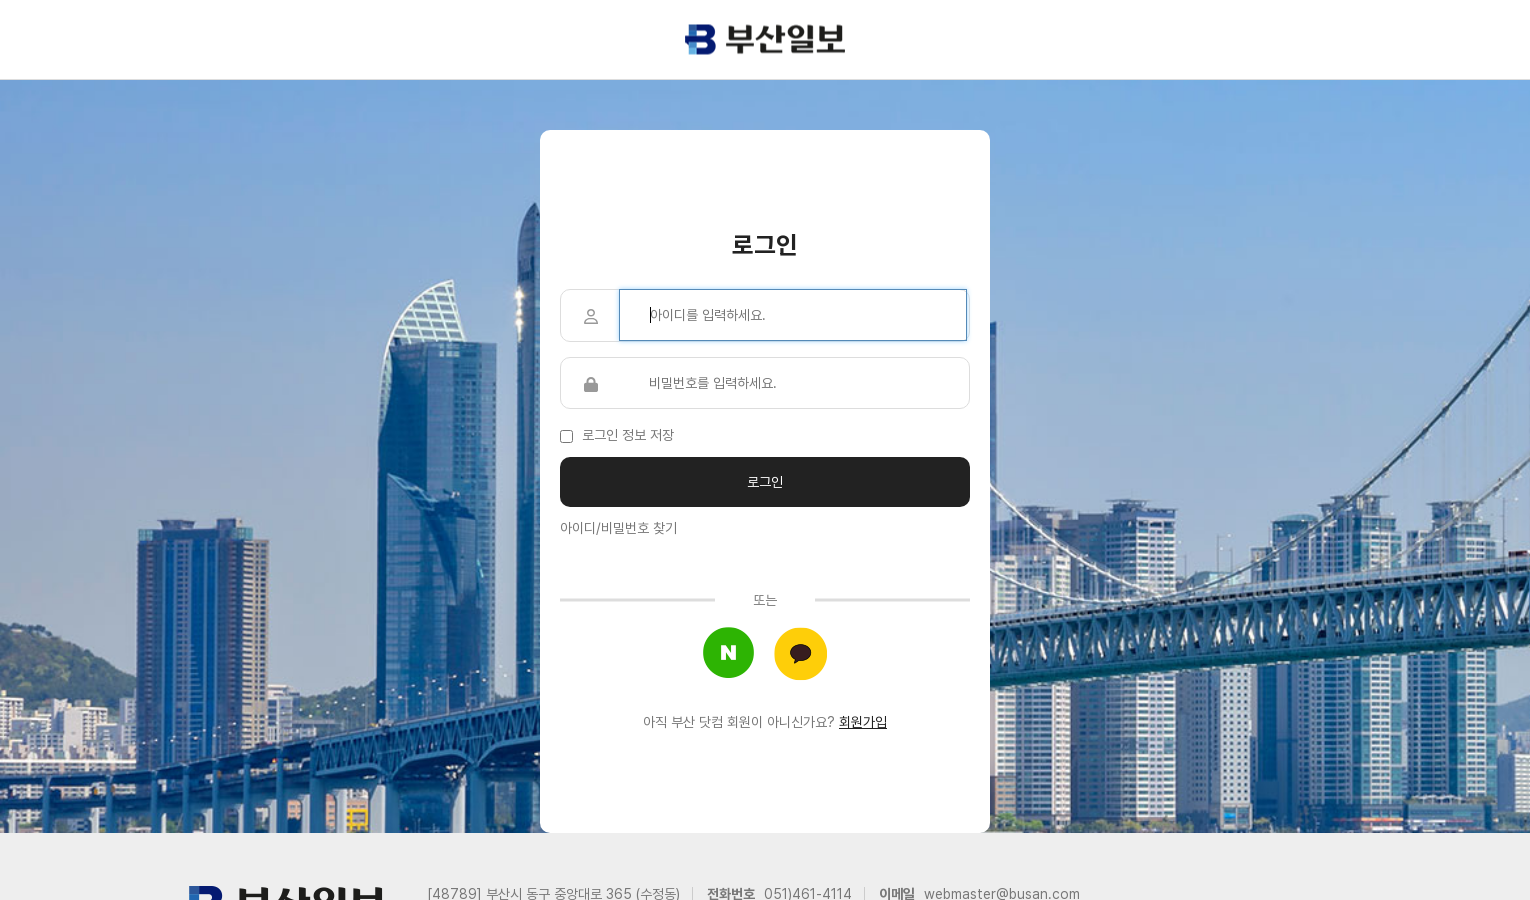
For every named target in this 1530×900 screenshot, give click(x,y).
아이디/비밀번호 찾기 (618, 528)
